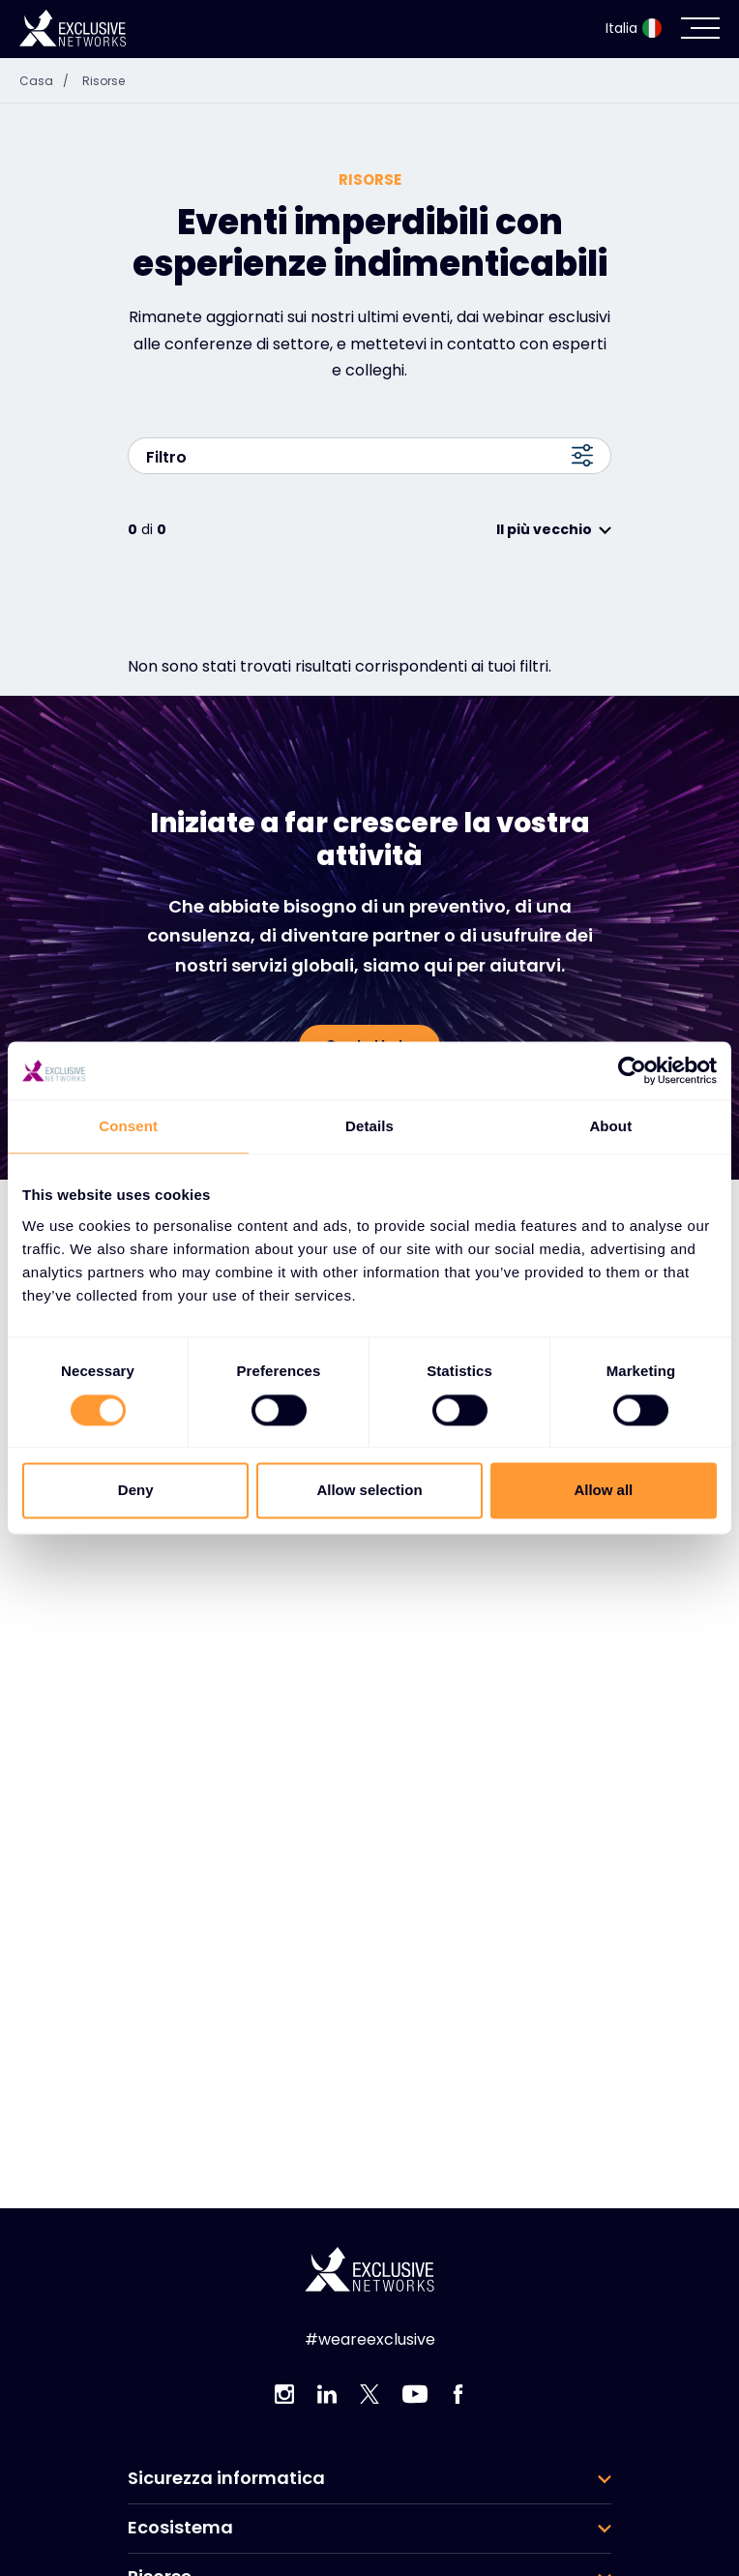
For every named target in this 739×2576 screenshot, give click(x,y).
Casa (48, 81)
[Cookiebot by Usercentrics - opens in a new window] (632, 1070)
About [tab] (610, 1126)
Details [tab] (369, 1126)
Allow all (603, 1491)
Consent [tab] (128, 1126)
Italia (634, 28)
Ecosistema (180, 2527)
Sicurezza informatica (226, 2478)
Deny (136, 1491)
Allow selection (369, 1491)
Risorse (103, 81)
